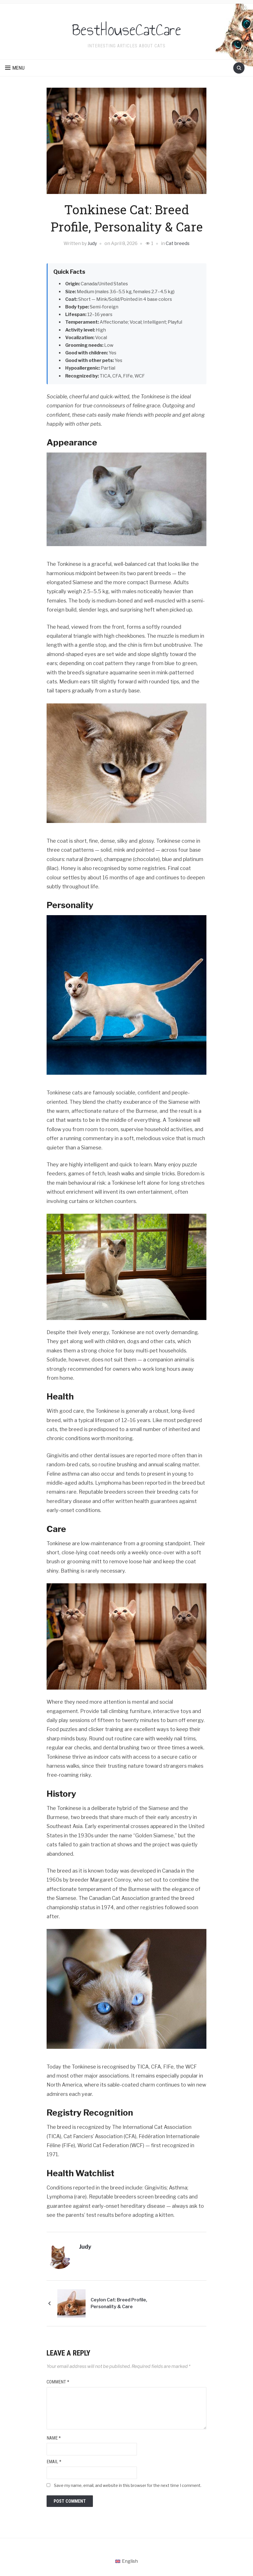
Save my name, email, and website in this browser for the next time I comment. (127, 2485)
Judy (92, 243)
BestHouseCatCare (126, 28)
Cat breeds (177, 243)
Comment (58, 2382)
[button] (15, 68)
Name (54, 2438)
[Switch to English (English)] (126, 2561)
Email (54, 2461)
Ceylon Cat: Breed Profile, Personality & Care (132, 2303)
